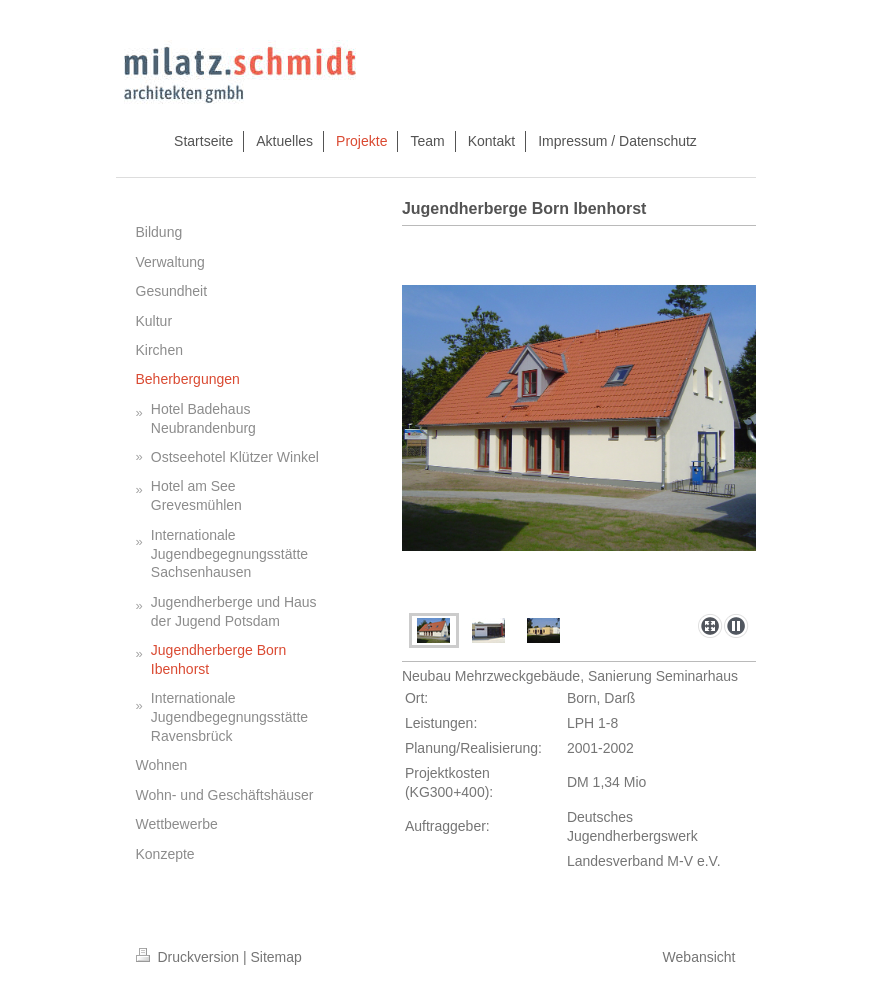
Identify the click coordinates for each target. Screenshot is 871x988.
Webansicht (699, 957)
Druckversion (189, 957)
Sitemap (276, 957)
